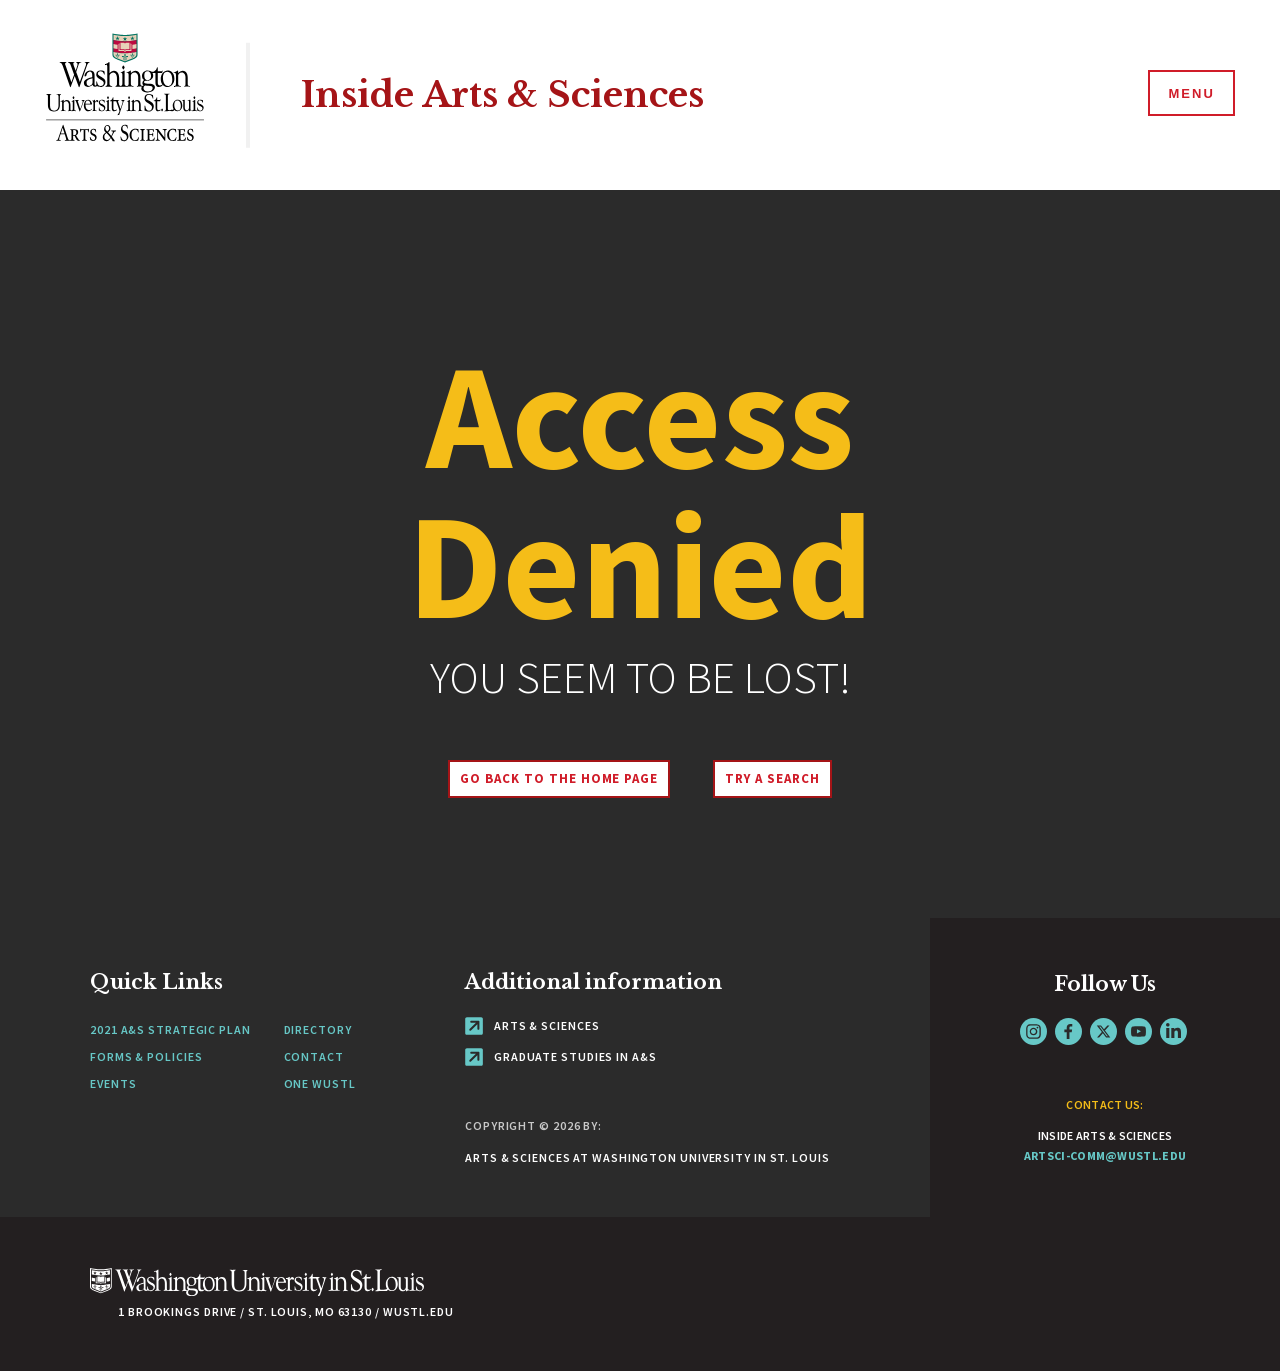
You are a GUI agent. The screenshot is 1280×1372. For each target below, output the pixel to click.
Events (113, 1083)
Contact (314, 1056)
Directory (318, 1029)
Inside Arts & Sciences (502, 94)
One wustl (320, 1083)
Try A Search (772, 778)
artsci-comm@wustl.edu (1105, 1155)
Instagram (1033, 1031)
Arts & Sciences (532, 1025)
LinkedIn (1173, 1031)
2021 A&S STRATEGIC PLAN (170, 1029)
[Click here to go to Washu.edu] (257, 1292)
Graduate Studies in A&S (561, 1056)
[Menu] (1190, 94)
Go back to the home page (559, 778)
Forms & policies (146, 1056)
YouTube (1138, 1031)
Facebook (1068, 1031)
